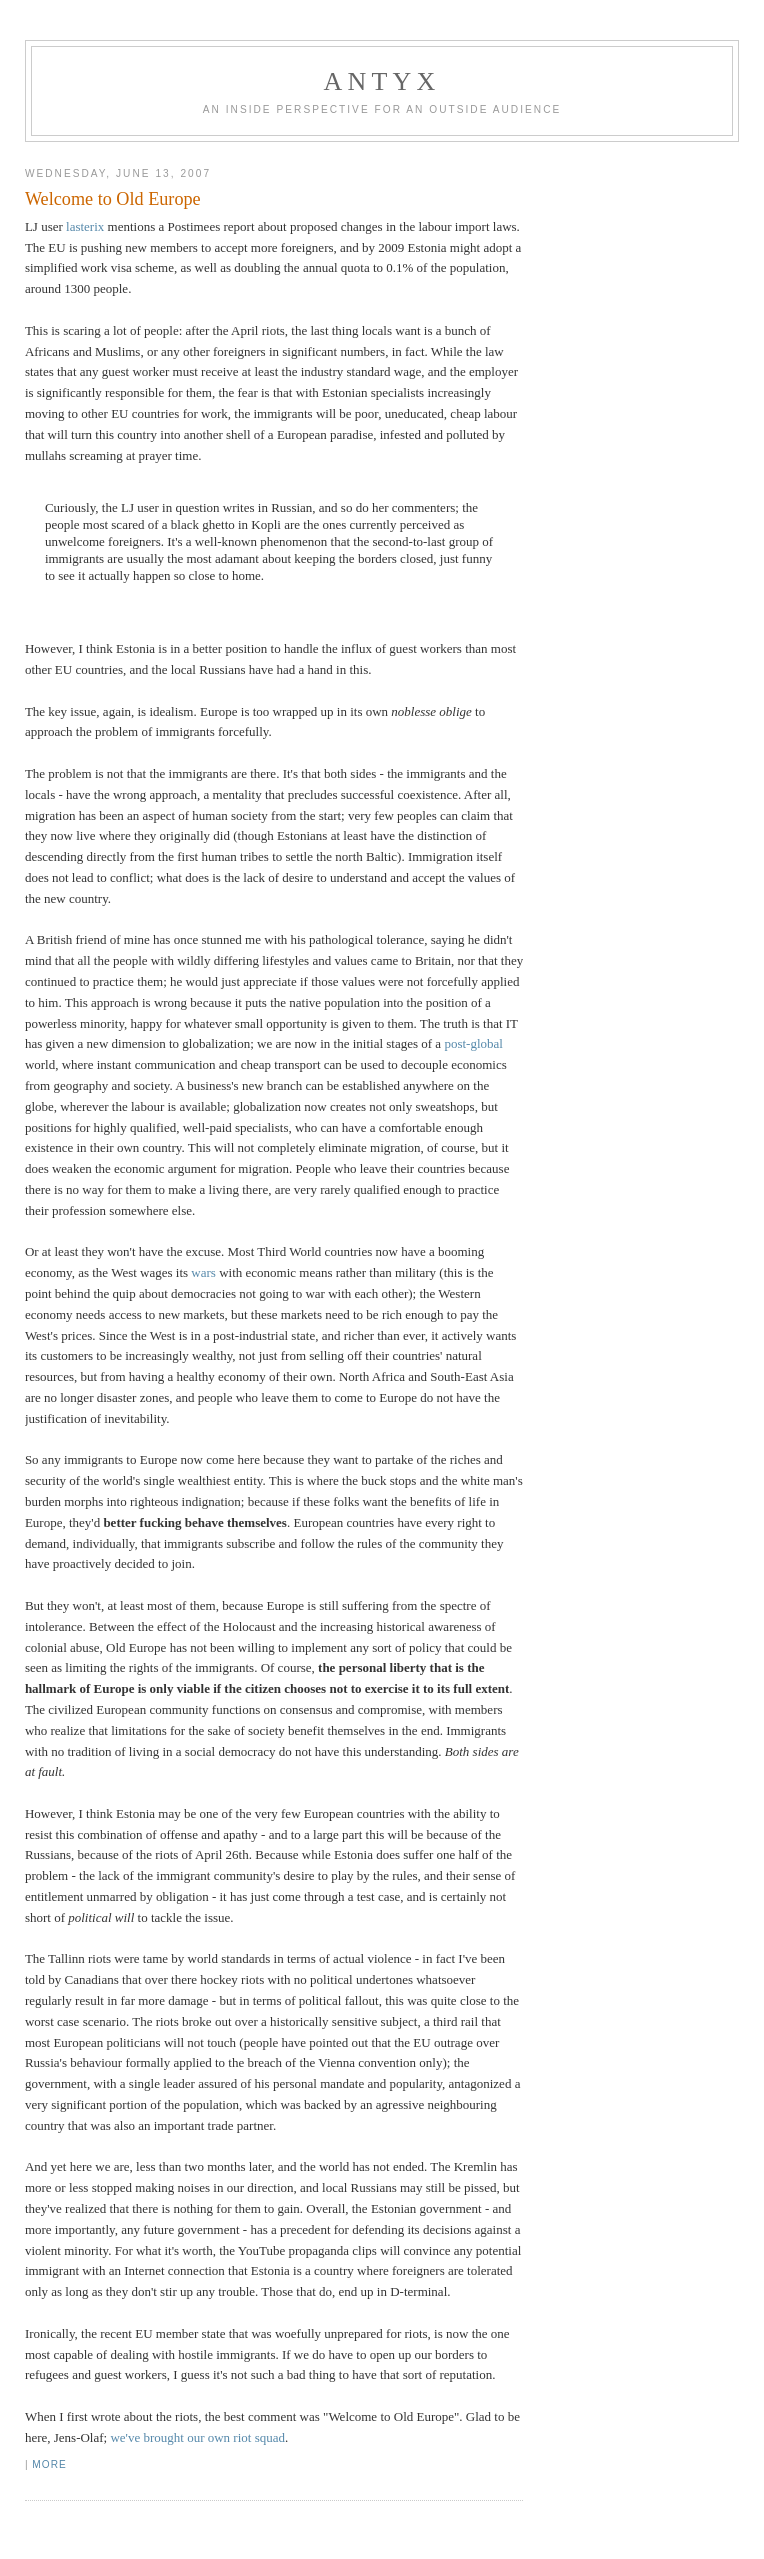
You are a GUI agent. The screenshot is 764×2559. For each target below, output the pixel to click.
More (49, 2464)
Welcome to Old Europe (113, 199)
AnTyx (382, 81)
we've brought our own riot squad (197, 2437)
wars (203, 1272)
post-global (473, 1043)
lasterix (85, 226)
